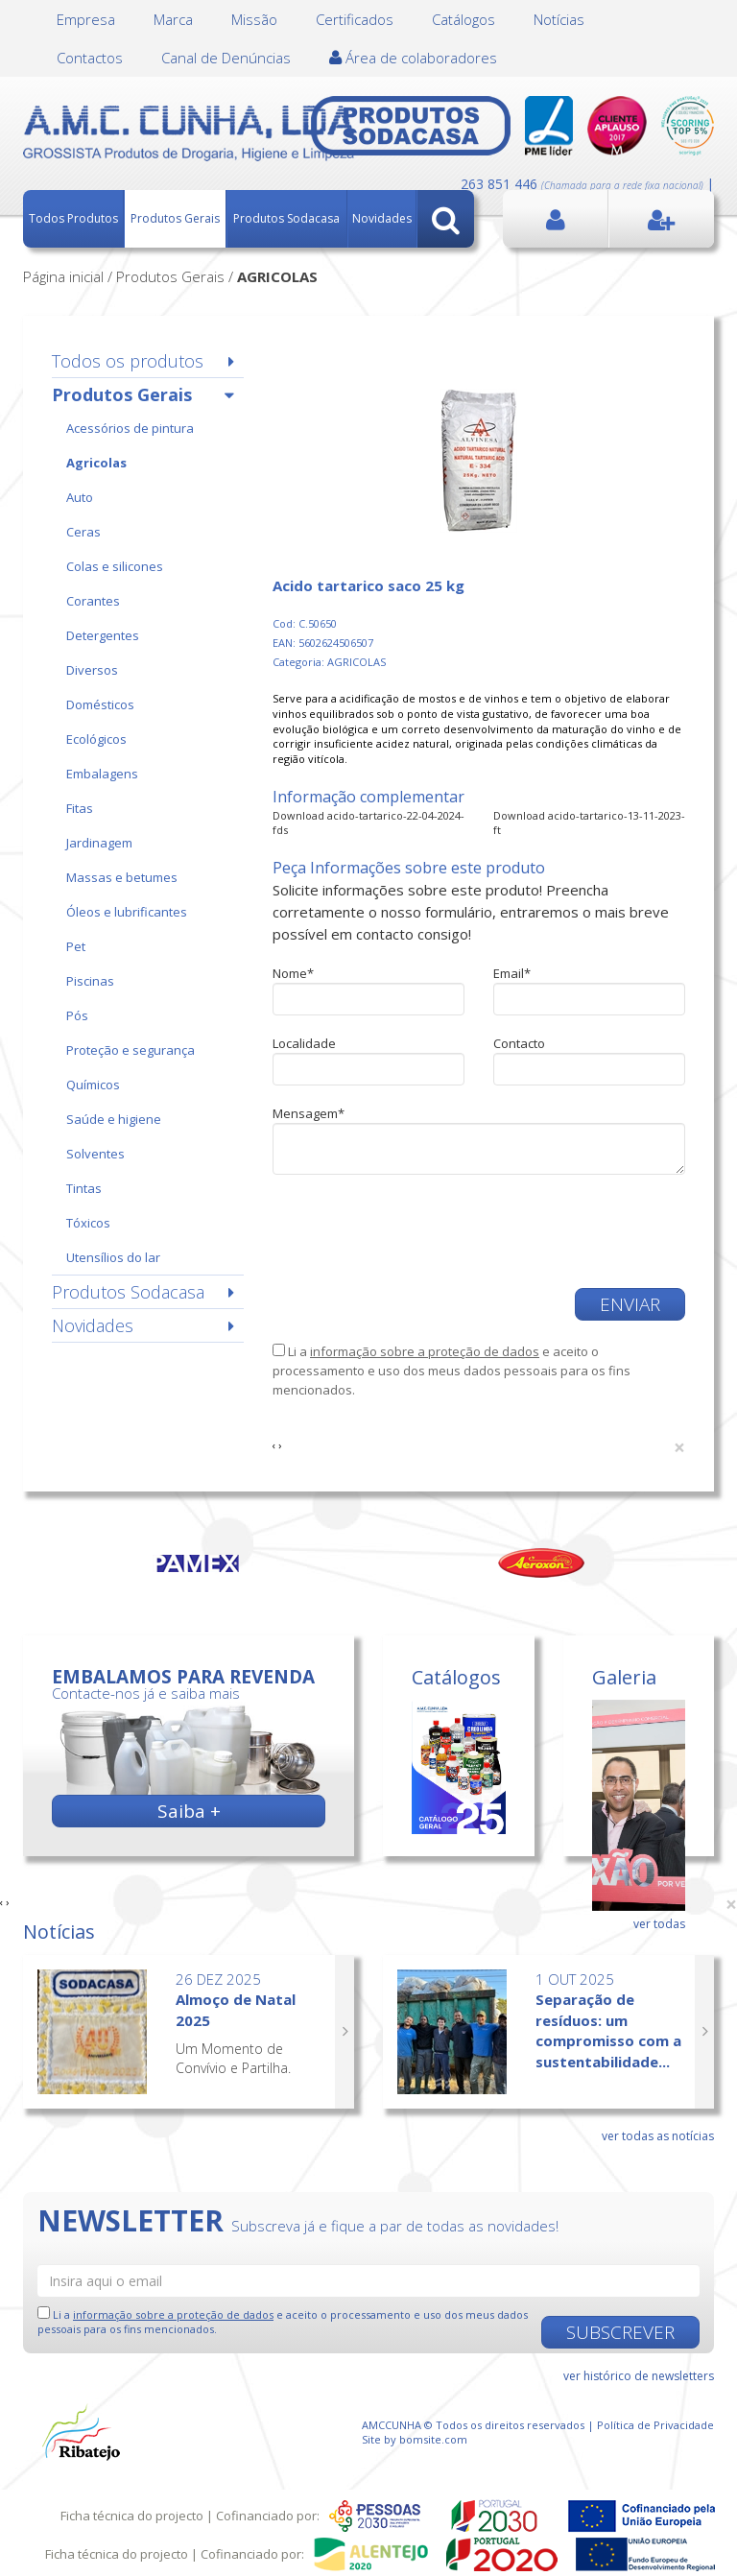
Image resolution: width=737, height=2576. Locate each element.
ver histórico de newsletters (638, 2376)
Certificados (354, 19)
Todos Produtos (73, 218)
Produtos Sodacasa (286, 218)
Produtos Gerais (175, 218)
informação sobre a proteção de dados (424, 1351)
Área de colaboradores (413, 57)
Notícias (559, 19)
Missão (254, 19)
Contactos (90, 57)
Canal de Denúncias (226, 57)
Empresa (86, 19)
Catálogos (463, 19)
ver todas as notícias (658, 2136)
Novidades (382, 218)
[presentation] (418, 1231)
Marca (173, 19)
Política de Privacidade (655, 2425)
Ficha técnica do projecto (131, 2515)
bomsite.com (433, 2439)
